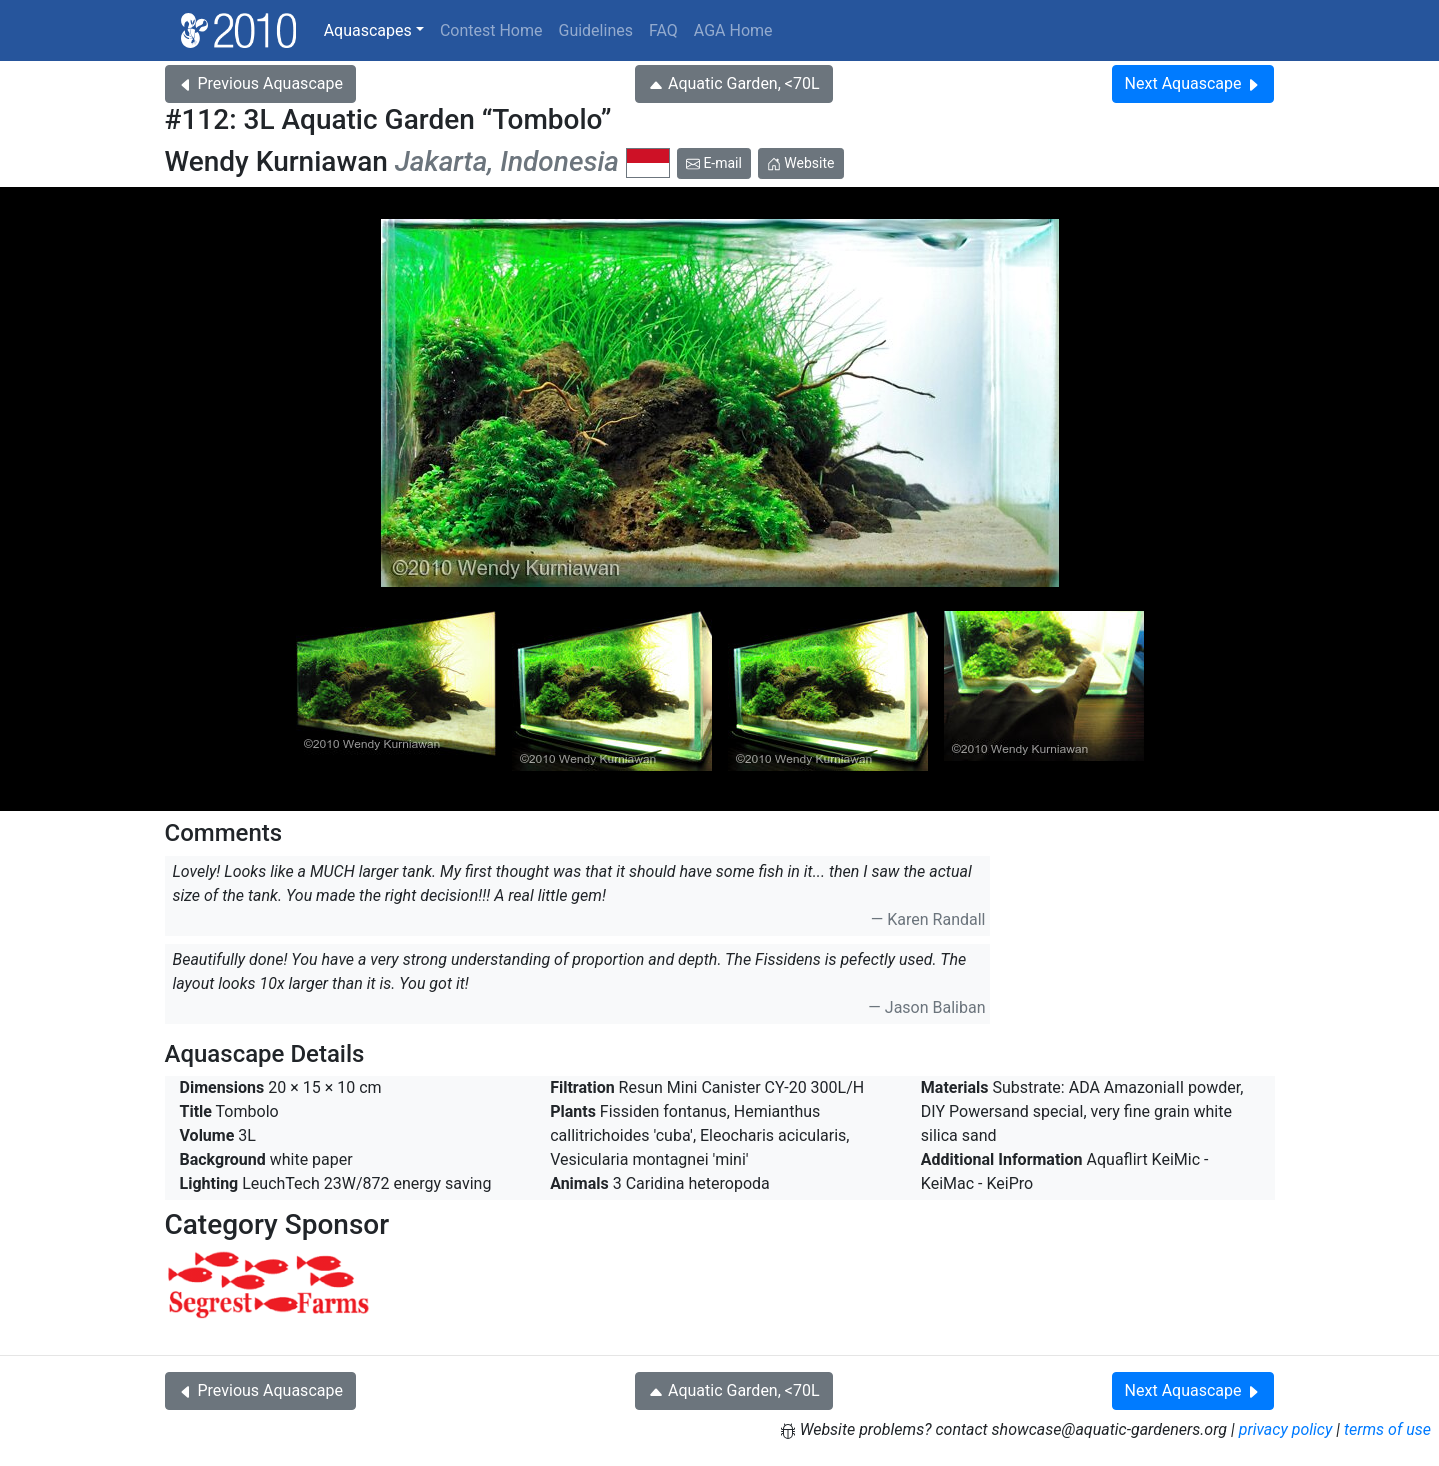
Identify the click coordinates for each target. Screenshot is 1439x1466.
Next (1193, 83)
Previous (260, 83)
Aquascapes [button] (368, 30)
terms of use (1387, 1429)
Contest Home (491, 30)
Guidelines (595, 30)
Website (801, 163)
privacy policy (1286, 1429)
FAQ (663, 30)
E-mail (714, 163)
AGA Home (733, 30)
